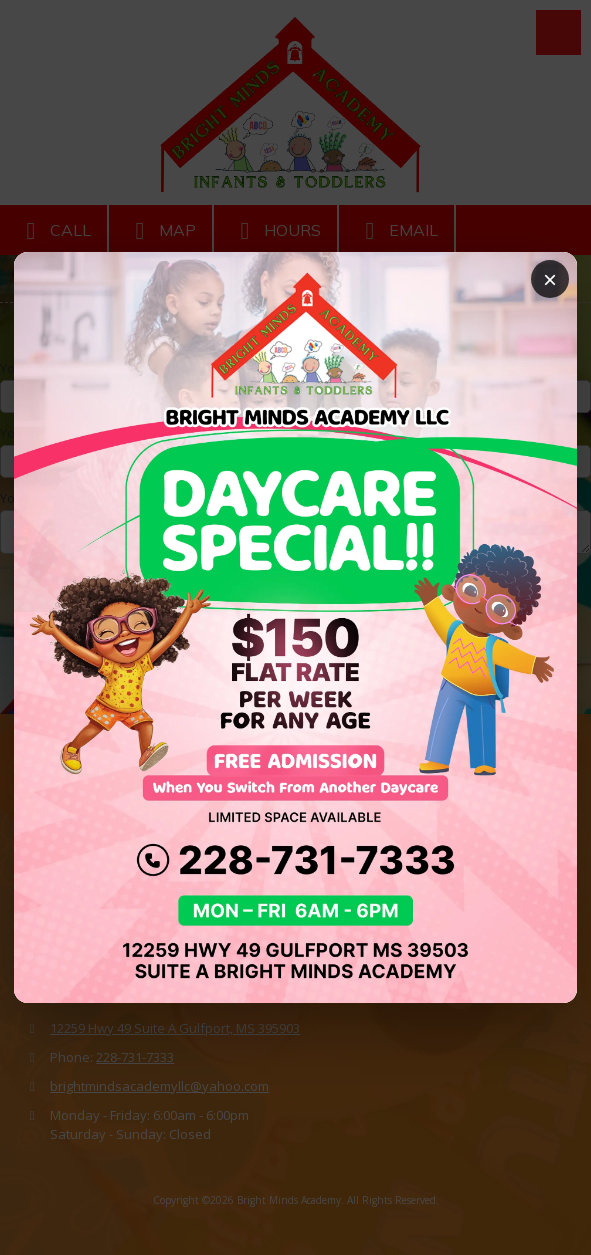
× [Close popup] (550, 279)
